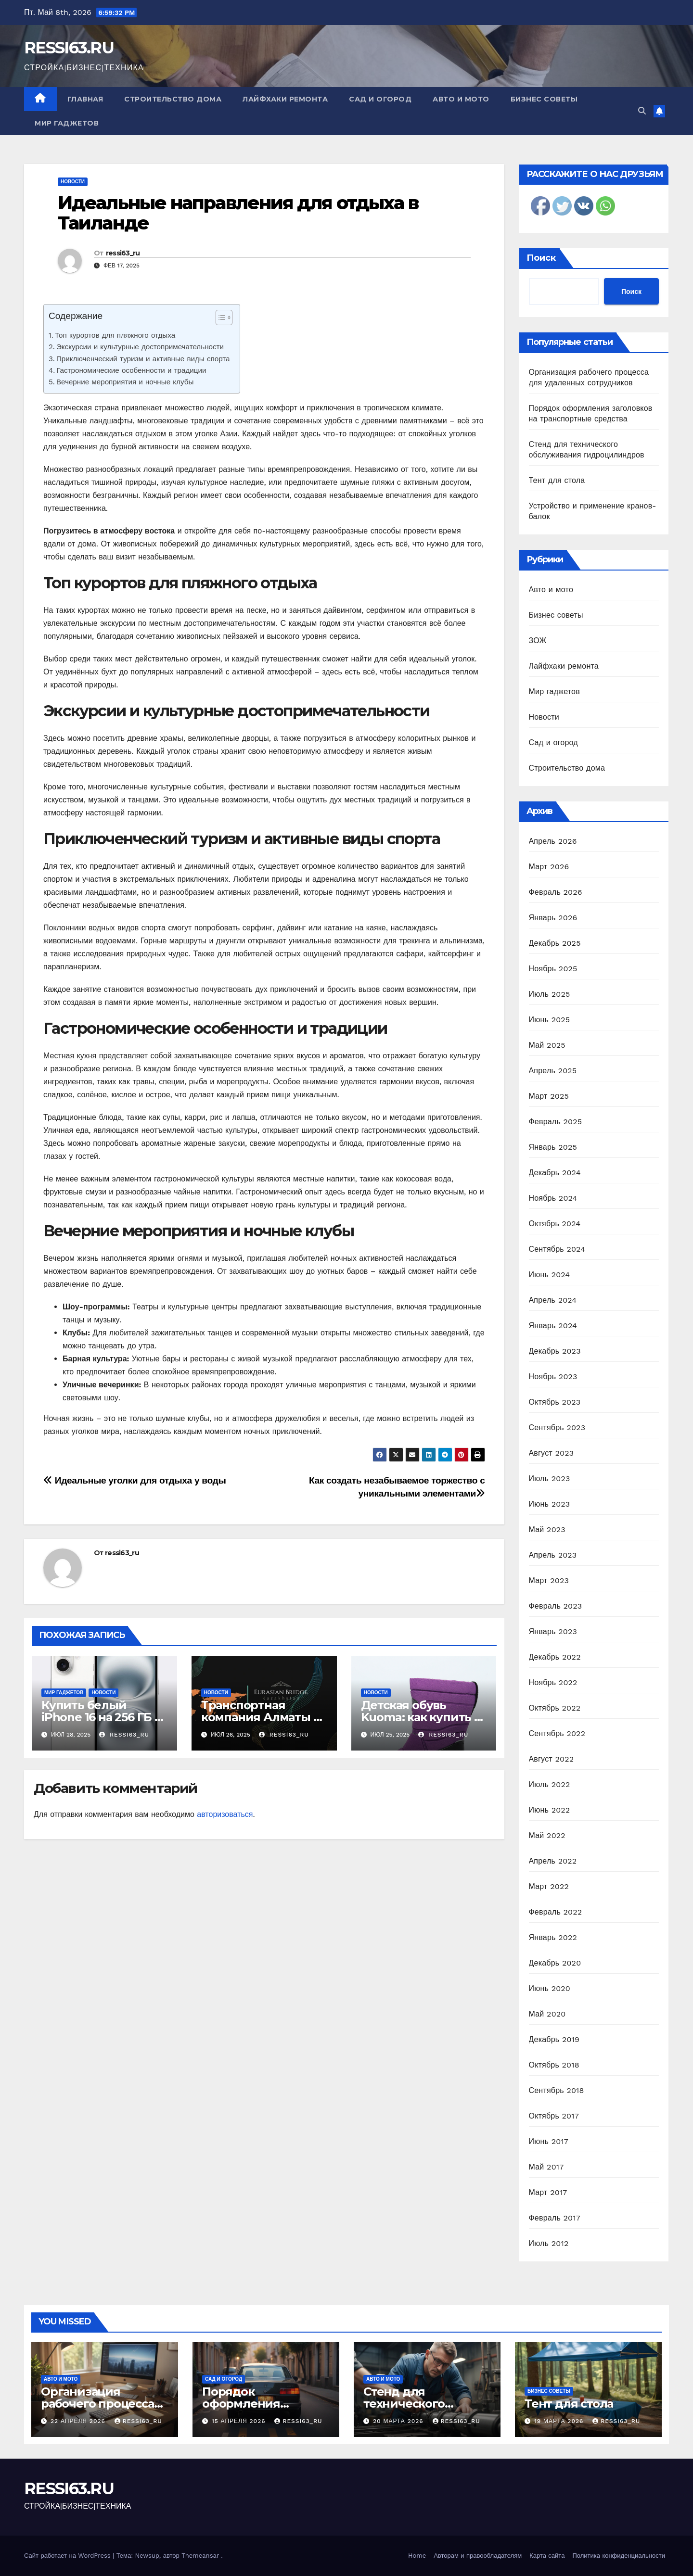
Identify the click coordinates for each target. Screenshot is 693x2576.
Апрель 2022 (553, 1860)
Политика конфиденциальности (618, 2555)
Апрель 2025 (553, 1070)
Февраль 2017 (554, 2217)
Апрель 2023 (553, 1555)
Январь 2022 (553, 1937)
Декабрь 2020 (555, 1962)
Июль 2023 (549, 1478)
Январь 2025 (553, 1147)
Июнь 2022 (549, 1810)
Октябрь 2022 (555, 1708)
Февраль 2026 (555, 892)
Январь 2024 (553, 1325)
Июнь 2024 (549, 1274)
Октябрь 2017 (554, 2115)
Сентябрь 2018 (556, 2090)
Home (417, 2555)
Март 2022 (549, 1886)
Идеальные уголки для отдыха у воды (134, 1480)
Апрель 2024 (553, 1300)
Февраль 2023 (555, 1606)
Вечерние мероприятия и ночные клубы (124, 382)
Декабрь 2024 (555, 1172)
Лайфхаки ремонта (285, 99)
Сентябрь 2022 (557, 1733)
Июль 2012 (549, 2243)
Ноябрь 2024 (553, 1198)
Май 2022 (547, 1835)
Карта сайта (547, 2555)
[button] (642, 110)
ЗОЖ (538, 640)
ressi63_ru (123, 253)
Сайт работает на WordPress (68, 2555)
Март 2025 (549, 1096)
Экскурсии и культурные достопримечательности (140, 347)
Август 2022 (551, 1759)
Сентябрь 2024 (557, 1249)
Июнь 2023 (549, 1504)
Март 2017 (548, 2192)
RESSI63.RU (69, 48)
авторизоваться (225, 1814)
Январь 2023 (553, 1631)
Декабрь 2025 (555, 943)
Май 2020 (547, 2013)
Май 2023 (547, 1529)
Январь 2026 (553, 917)
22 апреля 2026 (79, 2421)
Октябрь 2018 (554, 2064)
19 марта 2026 (560, 2421)
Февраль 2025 (555, 1121)
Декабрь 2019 (554, 2039)
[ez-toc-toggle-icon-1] (219, 319)
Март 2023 (549, 1580)
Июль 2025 (549, 994)
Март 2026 (549, 866)
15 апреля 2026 (240, 2421)
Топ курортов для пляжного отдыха (115, 335)
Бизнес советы (544, 99)
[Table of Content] (224, 317)
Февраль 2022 (555, 1911)
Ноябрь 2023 (553, 1376)
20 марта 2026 (399, 2421)
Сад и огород (380, 99)
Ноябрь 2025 (553, 968)
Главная (85, 99)
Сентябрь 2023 (557, 1427)
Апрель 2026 (553, 841)
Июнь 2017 (548, 2141)
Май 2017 (546, 2166)
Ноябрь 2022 (553, 1682)
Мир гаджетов (67, 123)
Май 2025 (547, 1045)
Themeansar (200, 2555)
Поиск (541, 258)
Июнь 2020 (550, 1988)
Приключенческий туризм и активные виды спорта (143, 359)
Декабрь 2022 (555, 1657)
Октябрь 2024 (555, 1223)
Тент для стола (557, 480)
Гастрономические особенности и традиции (131, 370)
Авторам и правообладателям (478, 2555)
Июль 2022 (549, 1784)
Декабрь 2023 (555, 1351)
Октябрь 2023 (555, 1402)
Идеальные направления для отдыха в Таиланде (238, 212)
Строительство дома (172, 99)
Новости (73, 181)
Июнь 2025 (549, 1019)
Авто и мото (461, 99)
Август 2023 (551, 1453)
